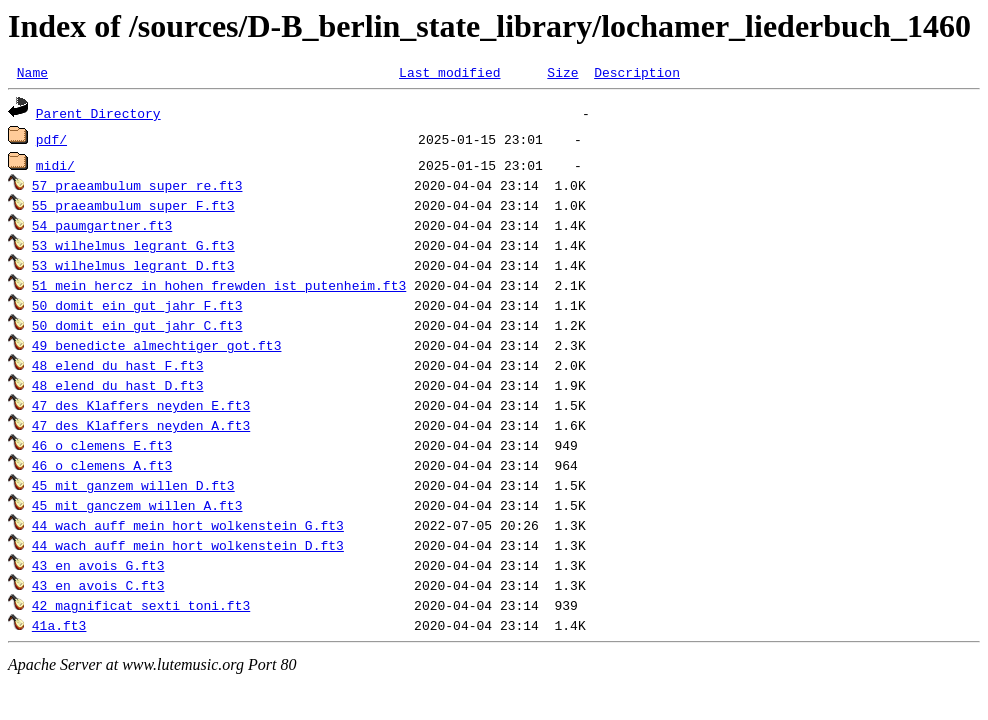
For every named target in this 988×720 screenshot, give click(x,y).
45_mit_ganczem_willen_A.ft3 (137, 508)
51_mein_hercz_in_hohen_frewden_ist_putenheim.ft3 (219, 288)
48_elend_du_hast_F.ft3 (118, 368)
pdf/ (51, 142)
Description (637, 75)
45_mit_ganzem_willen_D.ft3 (133, 488)
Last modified (449, 75)
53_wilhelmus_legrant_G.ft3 (133, 248)
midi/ (55, 168)
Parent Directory (98, 116)
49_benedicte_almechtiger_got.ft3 (157, 348)
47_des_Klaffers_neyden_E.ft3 (141, 408)
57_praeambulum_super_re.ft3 (137, 188)
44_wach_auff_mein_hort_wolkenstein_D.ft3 (188, 548)
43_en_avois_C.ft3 (98, 588)
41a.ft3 (59, 628)
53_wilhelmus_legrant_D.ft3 (133, 268)
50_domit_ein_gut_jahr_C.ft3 (137, 328)
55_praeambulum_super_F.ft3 (133, 208)
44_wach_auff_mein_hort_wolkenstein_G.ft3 (188, 528)
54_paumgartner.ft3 (102, 228)
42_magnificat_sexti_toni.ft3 (141, 608)
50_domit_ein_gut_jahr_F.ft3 (137, 308)
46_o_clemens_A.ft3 (102, 468)
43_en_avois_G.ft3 (98, 568)
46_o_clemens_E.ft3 (102, 448)
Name (32, 75)
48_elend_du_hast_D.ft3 (118, 388)
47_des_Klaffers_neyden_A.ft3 (141, 428)
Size (562, 75)
